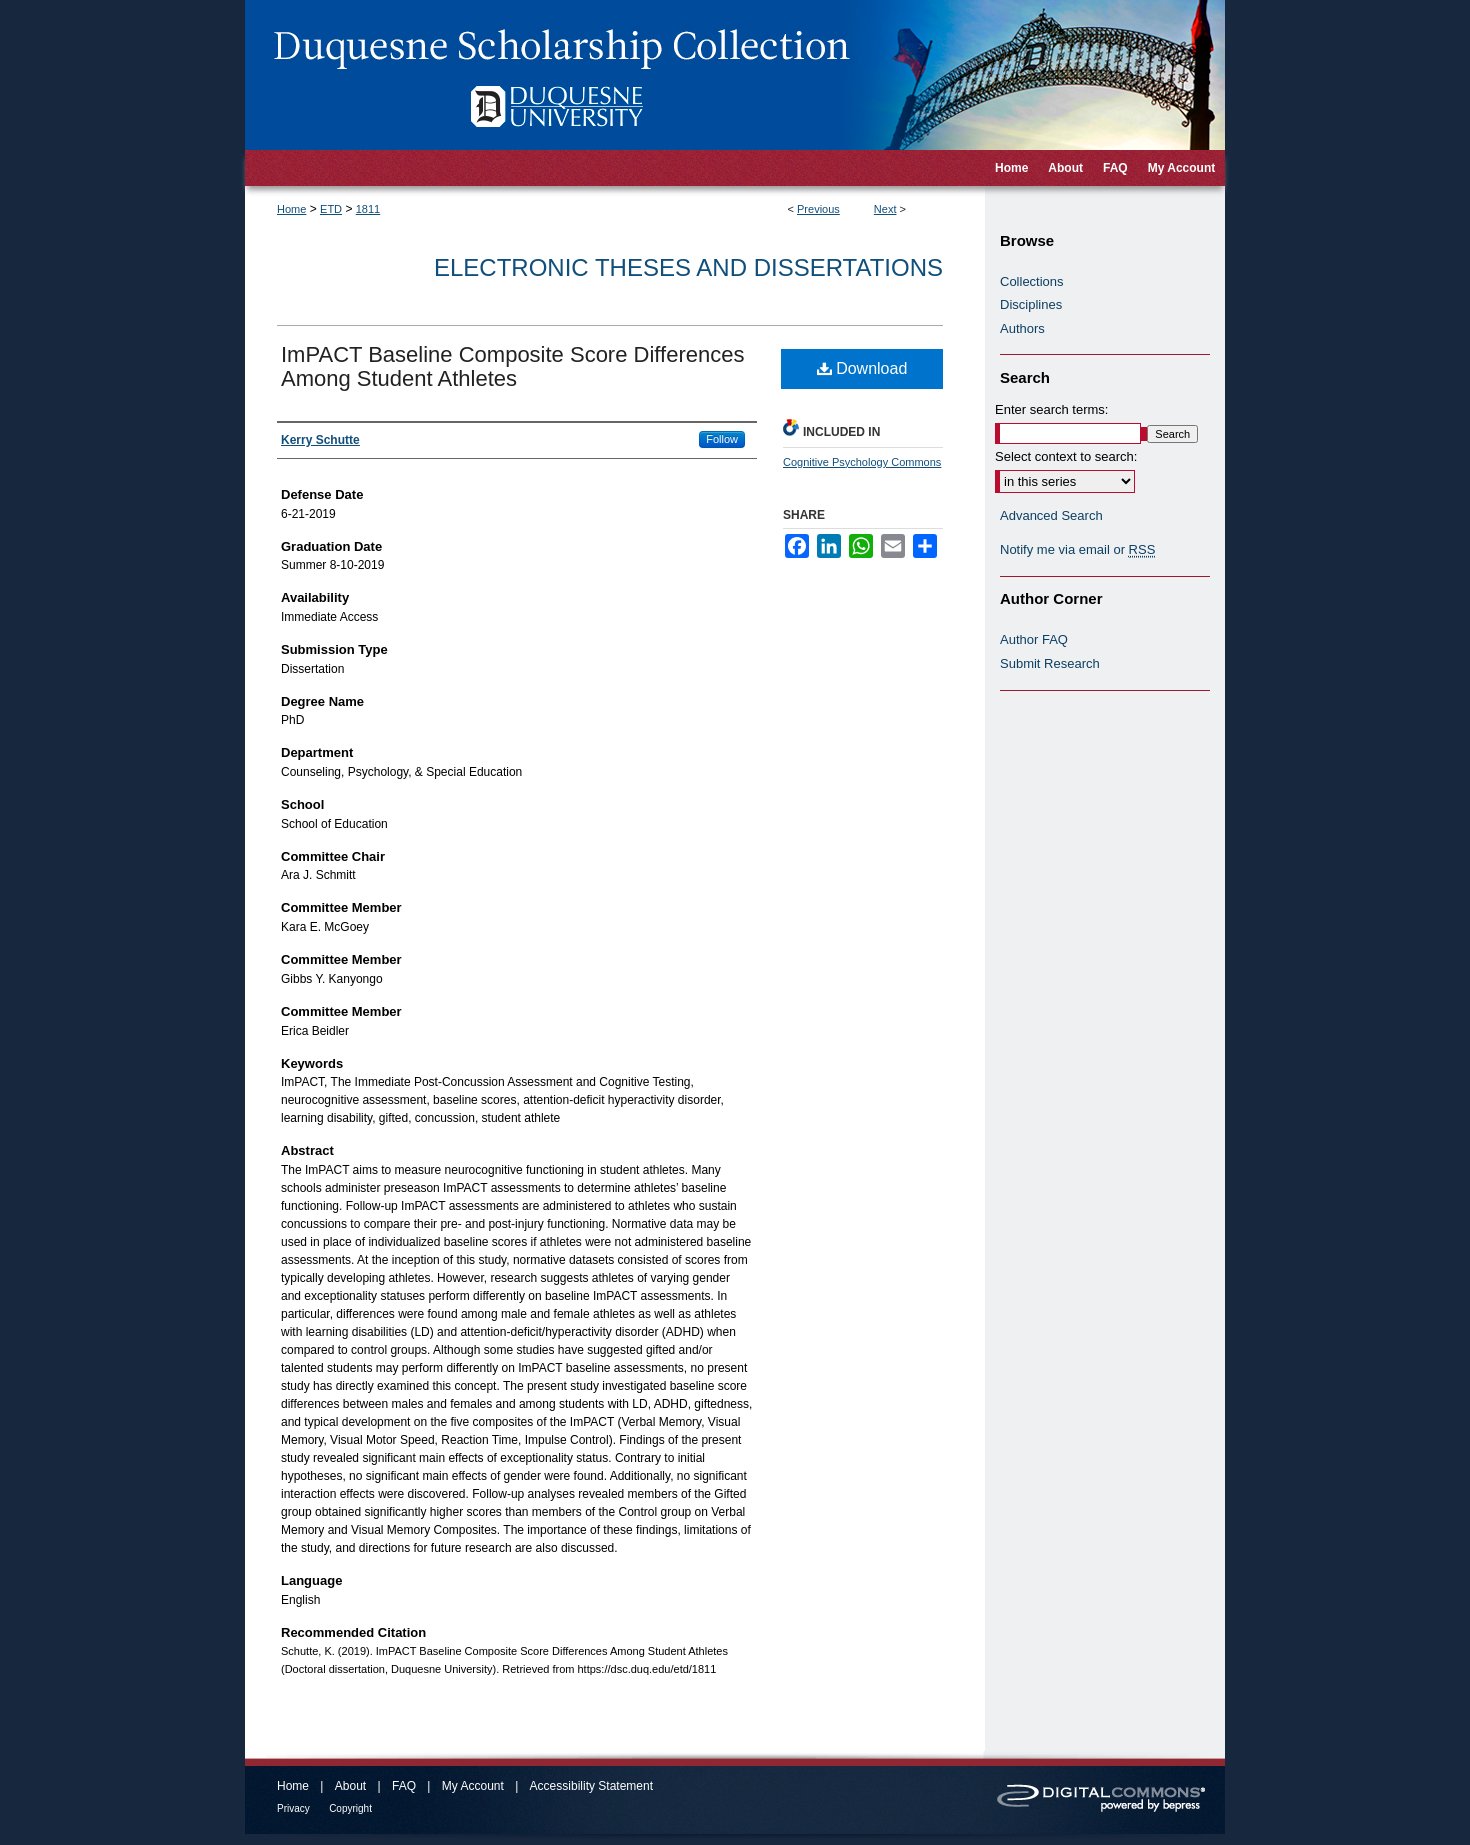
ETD (331, 209)
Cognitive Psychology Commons (862, 462)
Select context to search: (1066, 456)
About (350, 1786)
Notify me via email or (1077, 550)
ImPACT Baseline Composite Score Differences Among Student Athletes (512, 366)
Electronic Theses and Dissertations (688, 267)
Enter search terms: (1051, 409)
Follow (722, 439)
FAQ (404, 1786)
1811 (368, 209)
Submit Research (1050, 663)
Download (862, 368)
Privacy (293, 1808)
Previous (818, 209)
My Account (473, 1786)
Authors (1022, 328)
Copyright (350, 1808)
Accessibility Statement (591, 1786)
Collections (1032, 281)
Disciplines (1031, 304)
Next (885, 209)
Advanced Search (1051, 515)
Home (291, 209)
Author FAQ (1034, 639)
